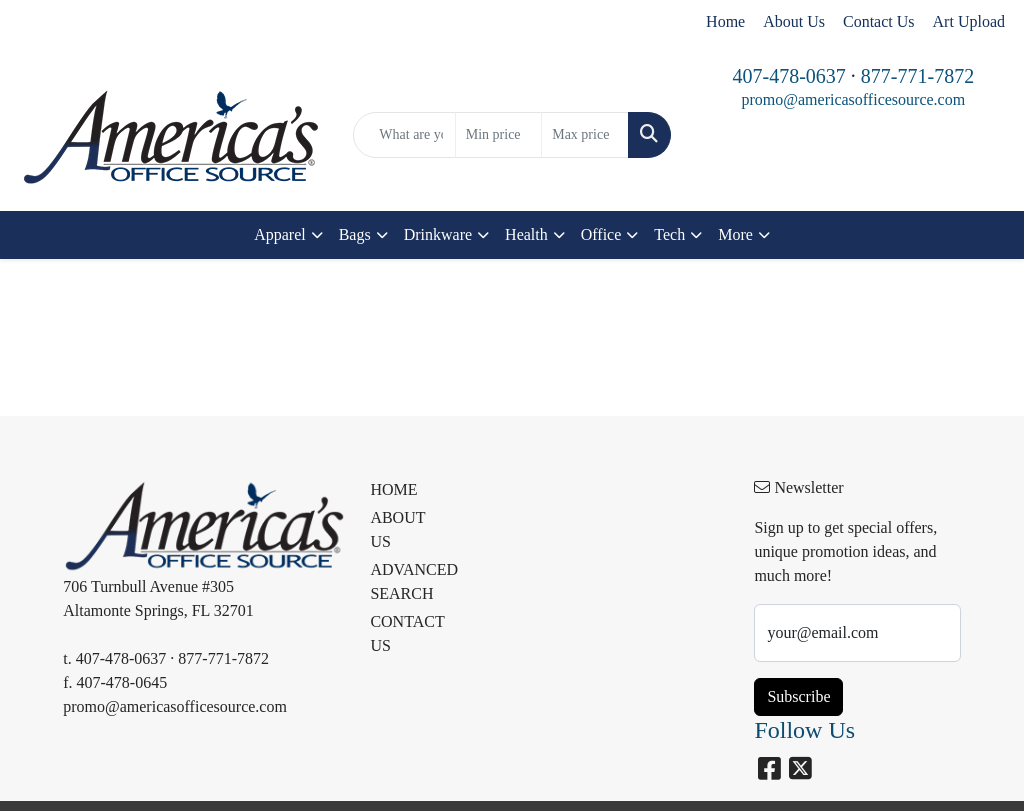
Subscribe (798, 696)
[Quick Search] (404, 135)
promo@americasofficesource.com (853, 99)
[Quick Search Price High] (584, 135)
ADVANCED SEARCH (406, 581)
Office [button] (601, 234)
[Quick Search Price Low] (498, 135)
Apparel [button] (280, 234)
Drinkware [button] (438, 234)
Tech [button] (669, 234)
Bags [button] (355, 234)
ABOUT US (397, 529)
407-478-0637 (788, 76)
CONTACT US (406, 633)
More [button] (735, 234)
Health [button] (526, 234)
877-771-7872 (917, 76)
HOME (393, 489)
